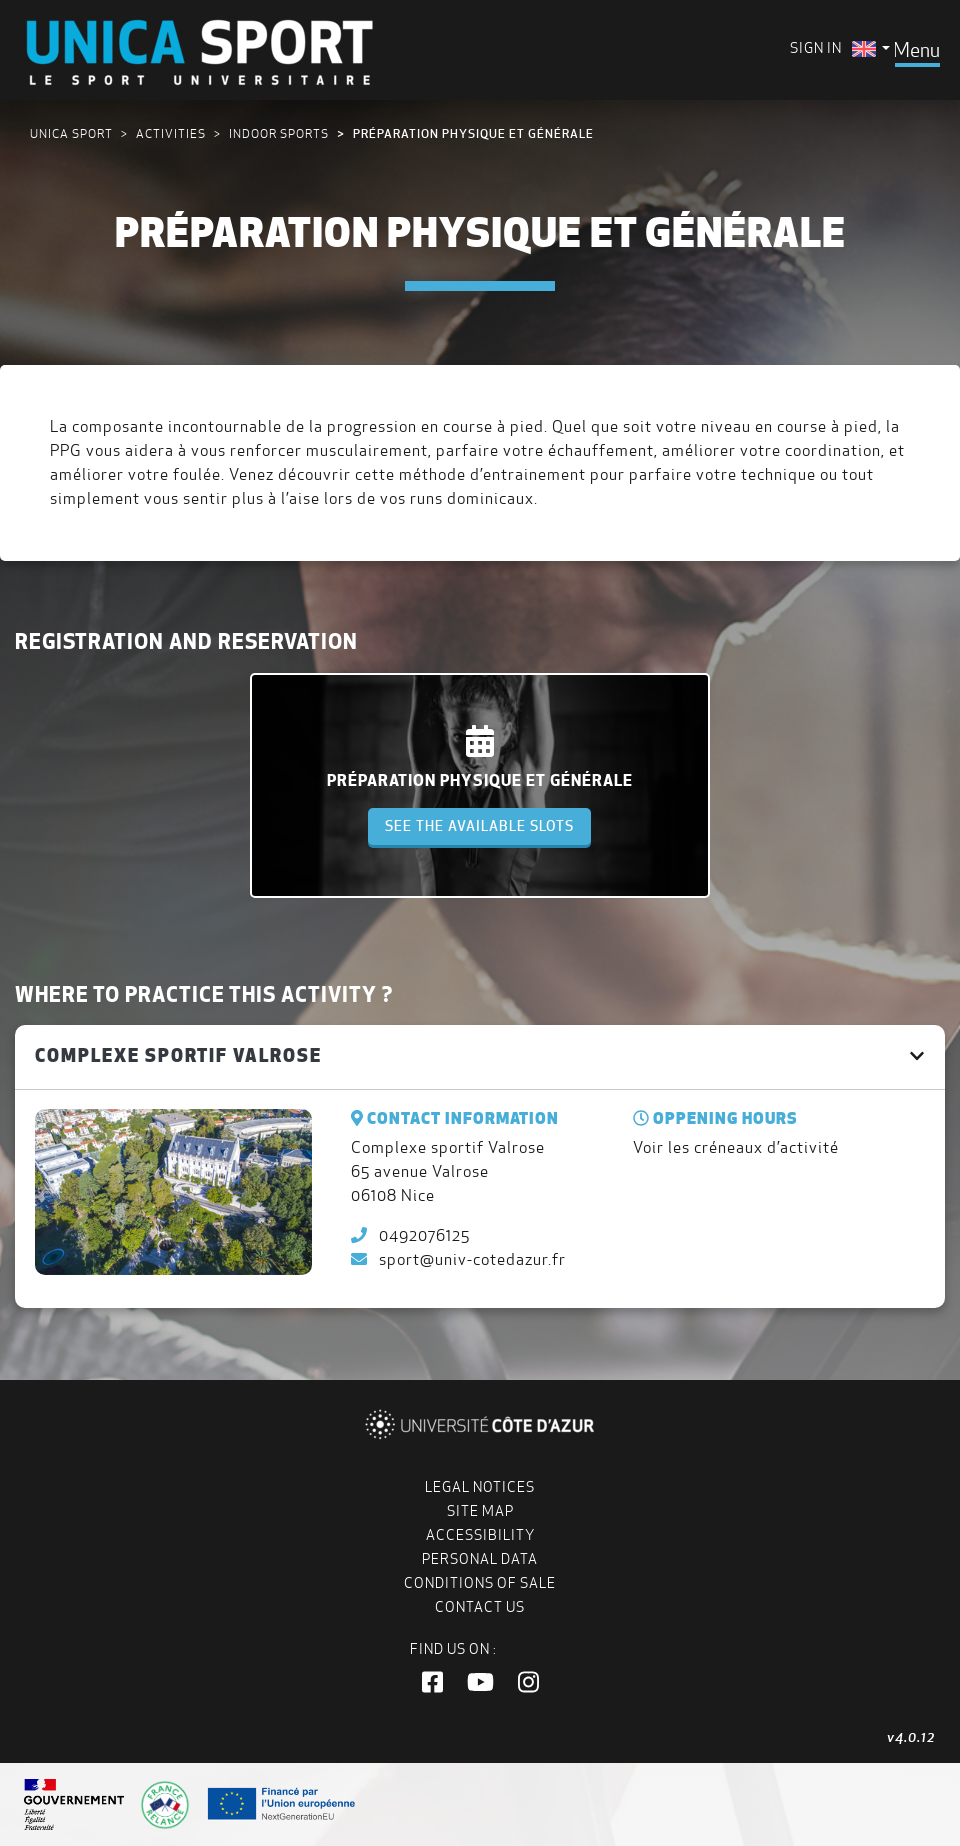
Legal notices (480, 1487)
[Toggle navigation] (916, 50)
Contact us (480, 1607)
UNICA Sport (71, 133)
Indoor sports (279, 133)
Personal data (480, 1559)
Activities (171, 133)
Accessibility (480, 1535)
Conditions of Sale (480, 1583)
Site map (480, 1511)
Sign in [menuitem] (816, 48)
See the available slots (479, 826)
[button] (432, 1683)
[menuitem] (871, 48)
